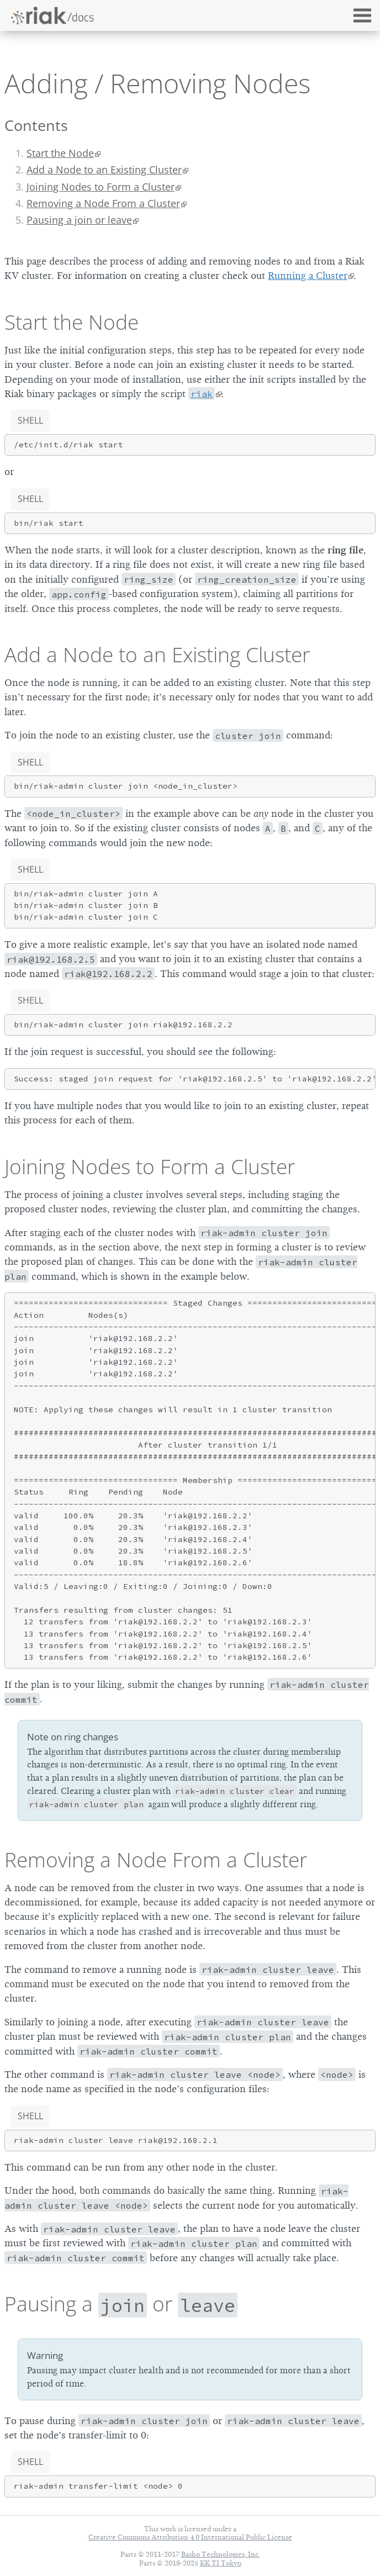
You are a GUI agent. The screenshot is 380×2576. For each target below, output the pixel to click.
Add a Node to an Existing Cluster (104, 169)
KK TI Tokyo (220, 2563)
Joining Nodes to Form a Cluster (101, 186)
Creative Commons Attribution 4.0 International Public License (190, 2537)
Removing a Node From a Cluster (103, 203)
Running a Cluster (307, 275)
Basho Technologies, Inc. (220, 2554)
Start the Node (60, 153)
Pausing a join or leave (79, 219)
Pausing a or (121, 2304)
